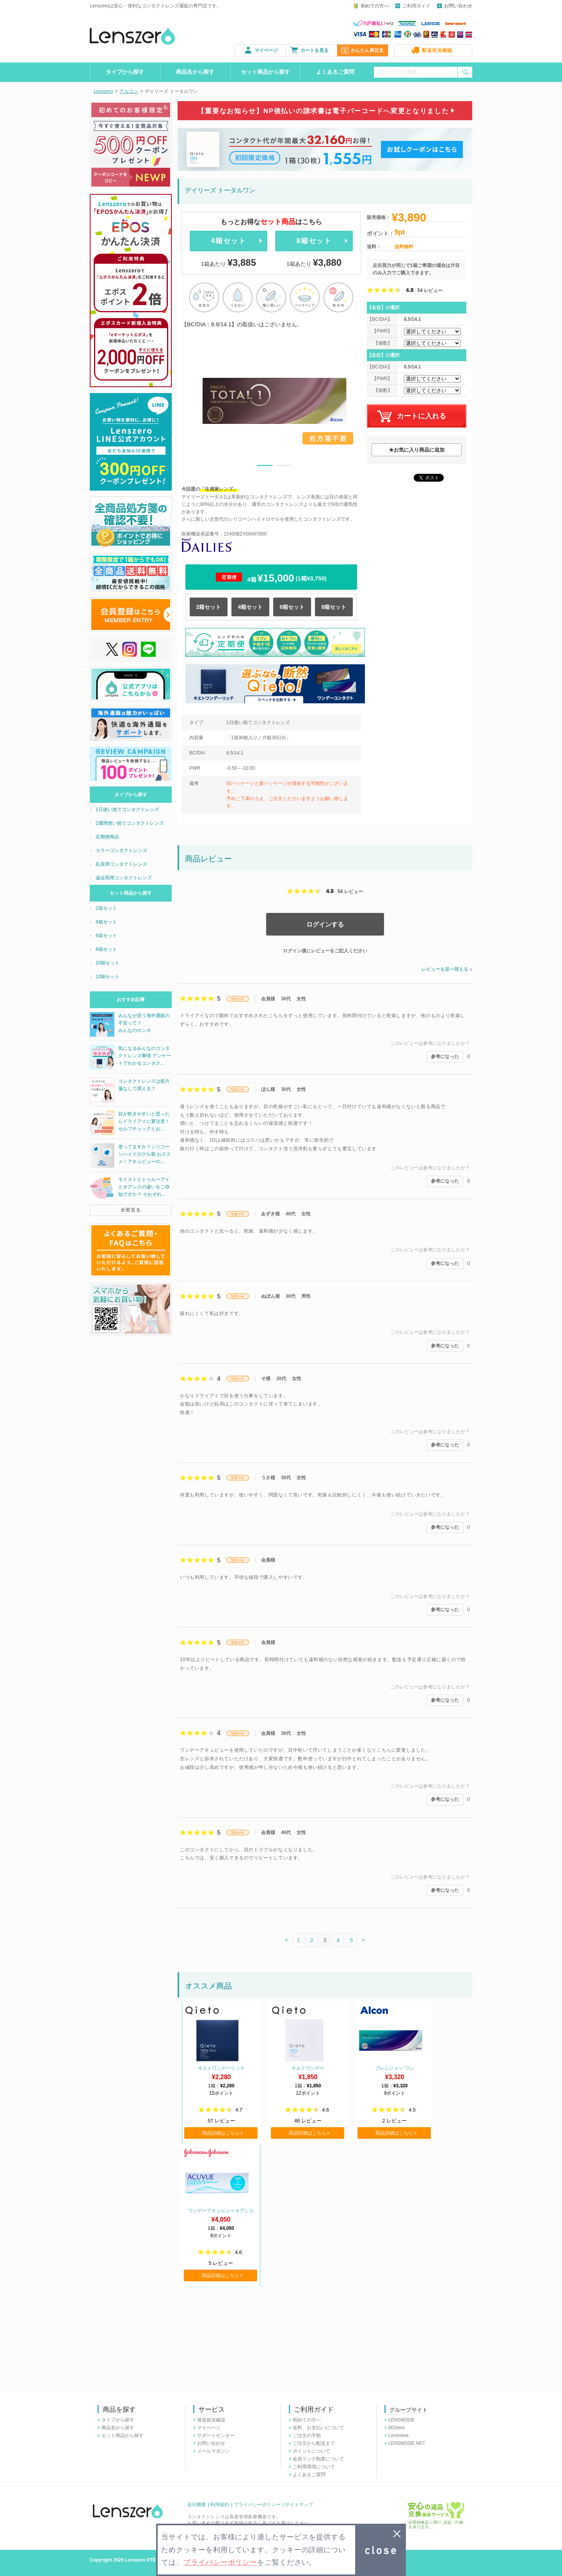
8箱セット (313, 241)
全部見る (131, 1210)
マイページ (266, 50)
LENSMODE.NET (406, 2443)
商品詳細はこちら (221, 2133)
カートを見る (315, 50)
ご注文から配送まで (314, 2443)
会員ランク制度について (318, 2459)
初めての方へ (375, 6)
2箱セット (208, 607)
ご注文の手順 (307, 2435)
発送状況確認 (211, 2420)
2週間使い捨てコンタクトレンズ (130, 823)
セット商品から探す (265, 72)
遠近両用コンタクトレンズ (124, 878)
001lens (396, 2427)
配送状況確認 (437, 50)
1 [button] (264, 467)
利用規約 (219, 2504)
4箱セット (228, 241)
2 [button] (284, 467)
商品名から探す (195, 72)
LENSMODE (401, 2420)
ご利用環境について (314, 2466)
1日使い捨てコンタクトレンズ (127, 809)
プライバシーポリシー (257, 2504)
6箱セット (292, 607)
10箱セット (107, 963)
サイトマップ (299, 2504)
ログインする (325, 924)
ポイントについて (311, 2451)
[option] (274, 401)
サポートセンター (216, 2435)
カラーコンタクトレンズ (121, 850)
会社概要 (196, 2504)
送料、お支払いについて (318, 2427)
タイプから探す (125, 72)
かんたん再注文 (367, 50)
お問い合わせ (458, 6)
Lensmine (398, 2435)
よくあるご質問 (335, 72)
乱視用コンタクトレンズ (121, 864)
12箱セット (107, 976)
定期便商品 (107, 837)
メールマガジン (213, 2451)
